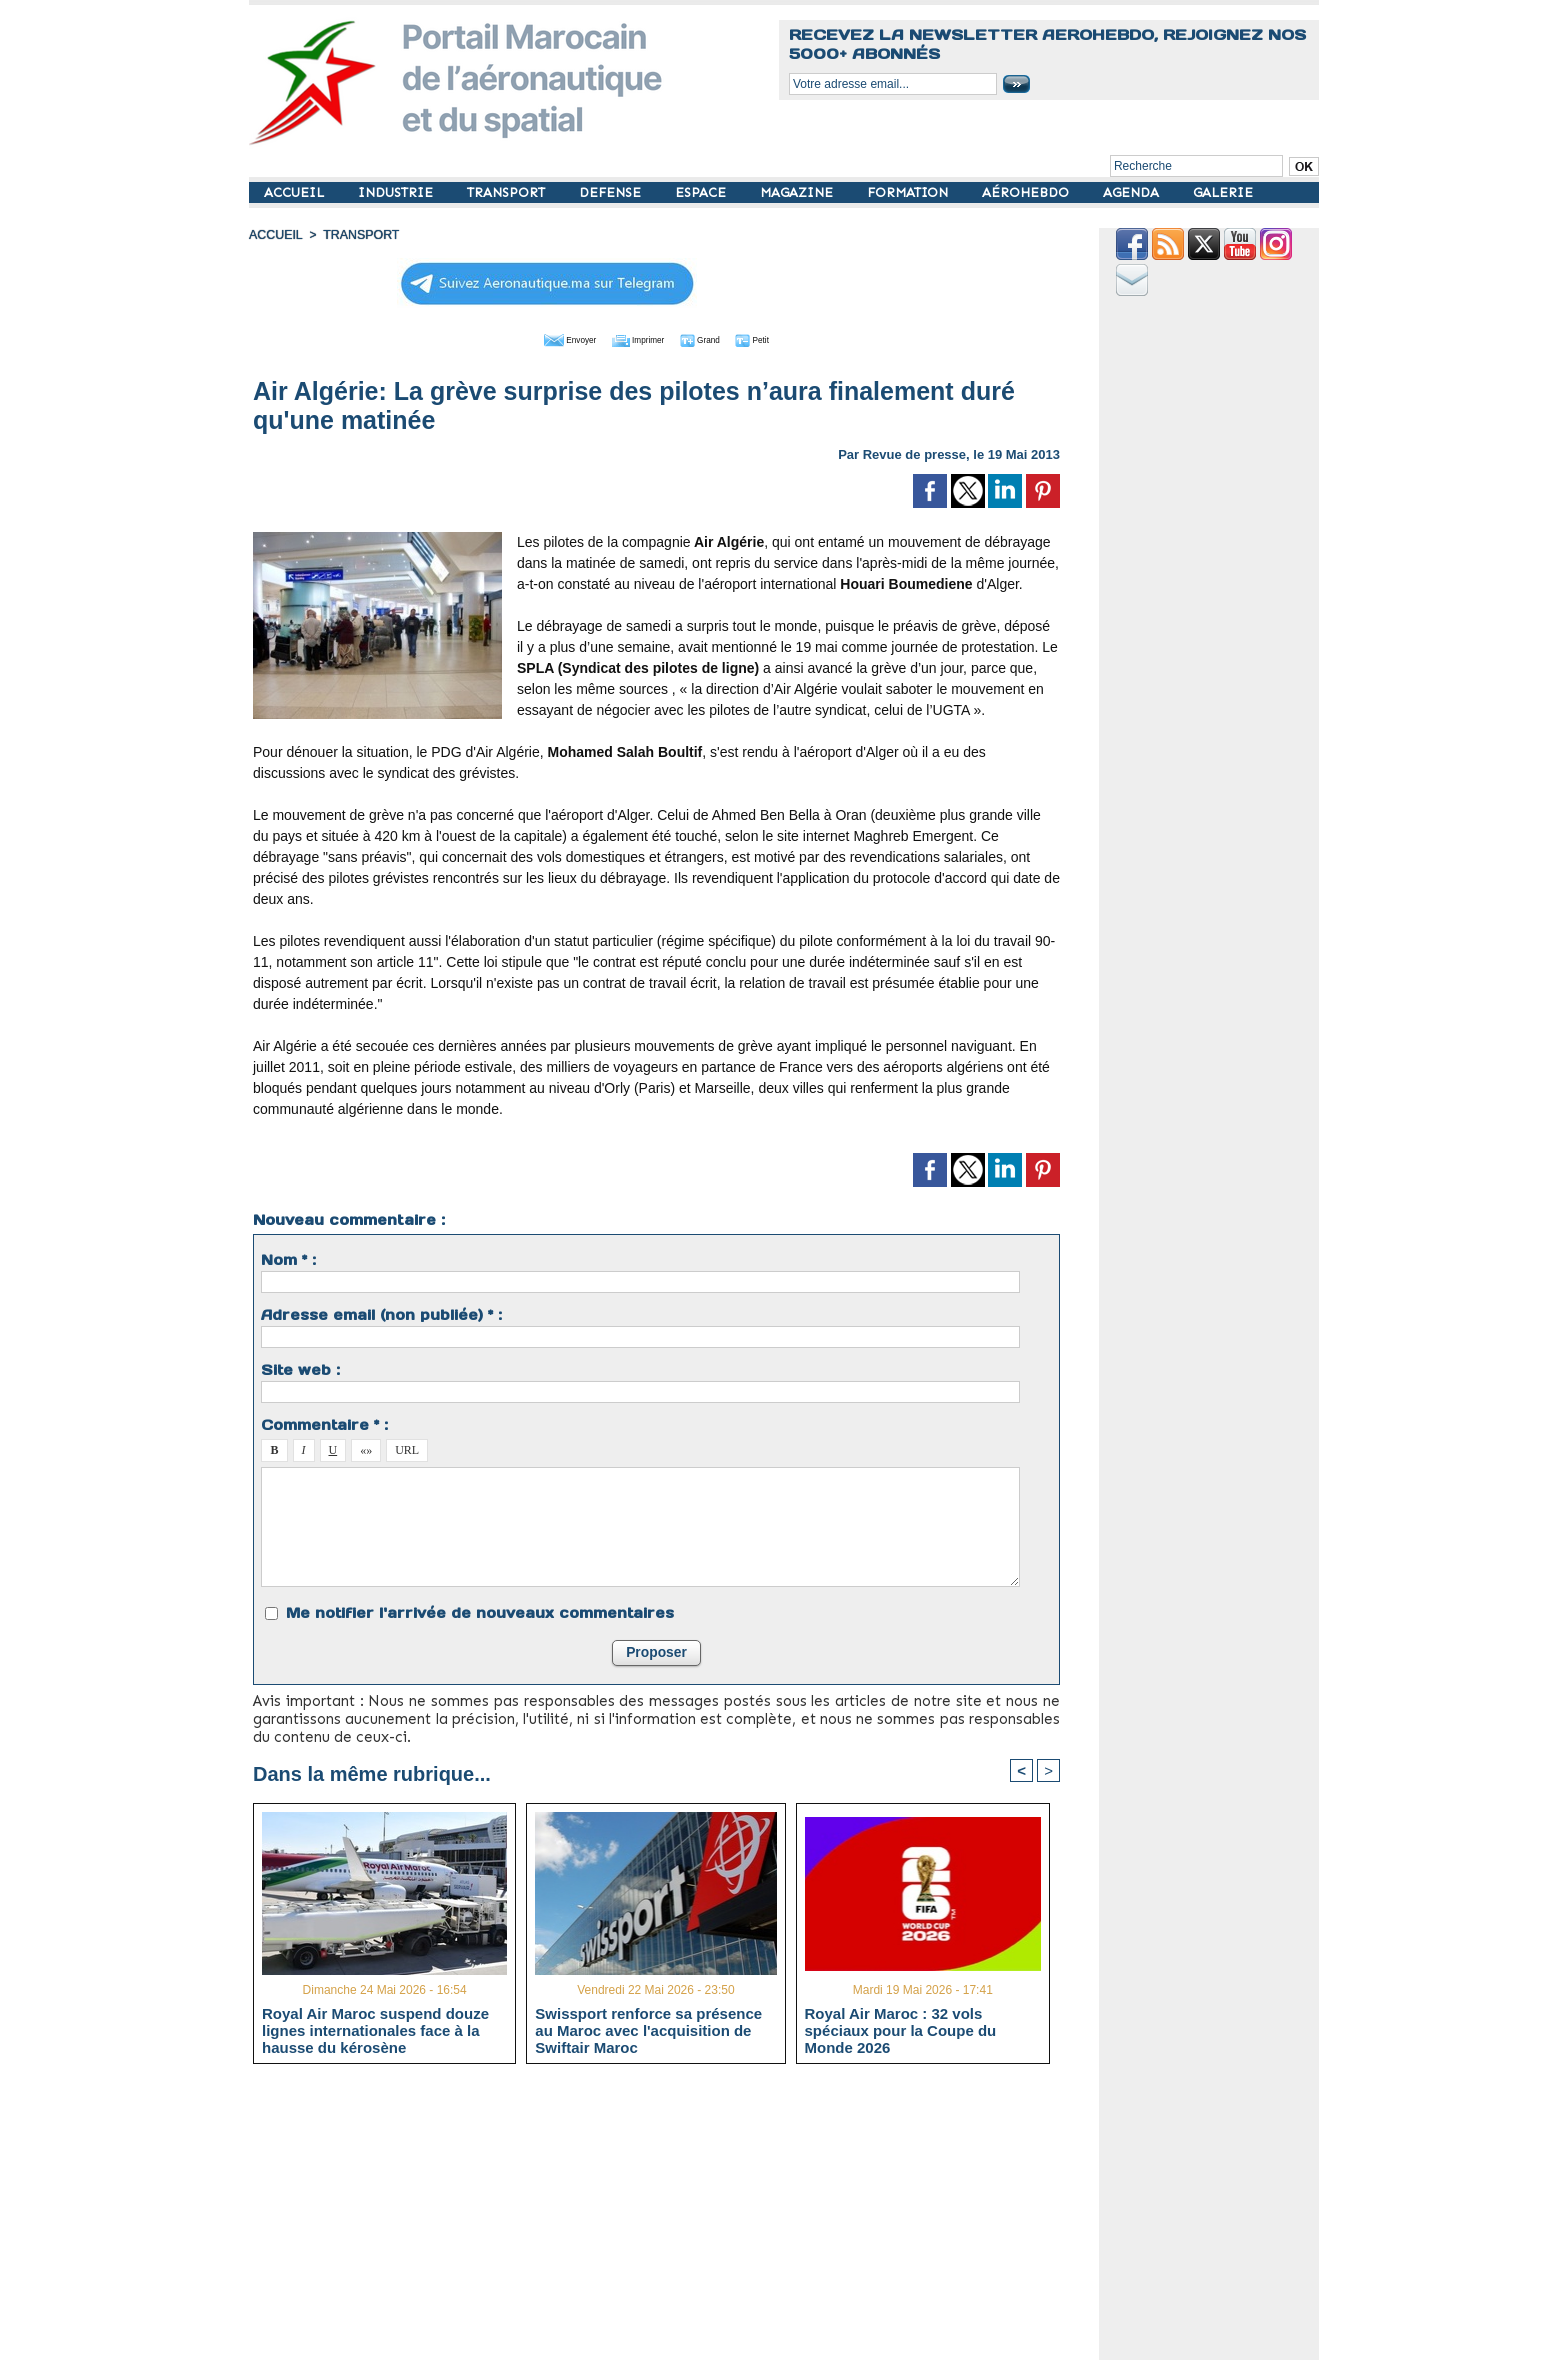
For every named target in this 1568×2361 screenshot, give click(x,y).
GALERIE (1223, 192)
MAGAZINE (798, 192)
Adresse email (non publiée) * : (381, 1313)
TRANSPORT (508, 192)
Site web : (300, 1368)
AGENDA (1133, 192)
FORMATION (909, 192)
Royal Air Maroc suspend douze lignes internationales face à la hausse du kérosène (375, 2029)
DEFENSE (612, 192)
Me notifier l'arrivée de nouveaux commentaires (480, 1611)
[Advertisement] (671, 2219)
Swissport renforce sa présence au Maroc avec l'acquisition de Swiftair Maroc (648, 2029)
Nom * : (288, 1258)
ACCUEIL (296, 192)
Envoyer (542, 338)
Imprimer (633, 338)
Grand (717, 338)
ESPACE (702, 192)
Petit (784, 338)
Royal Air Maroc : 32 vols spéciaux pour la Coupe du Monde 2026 (901, 2029)
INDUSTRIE (397, 192)
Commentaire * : (324, 1423)
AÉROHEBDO (1027, 192)
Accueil (275, 235)
